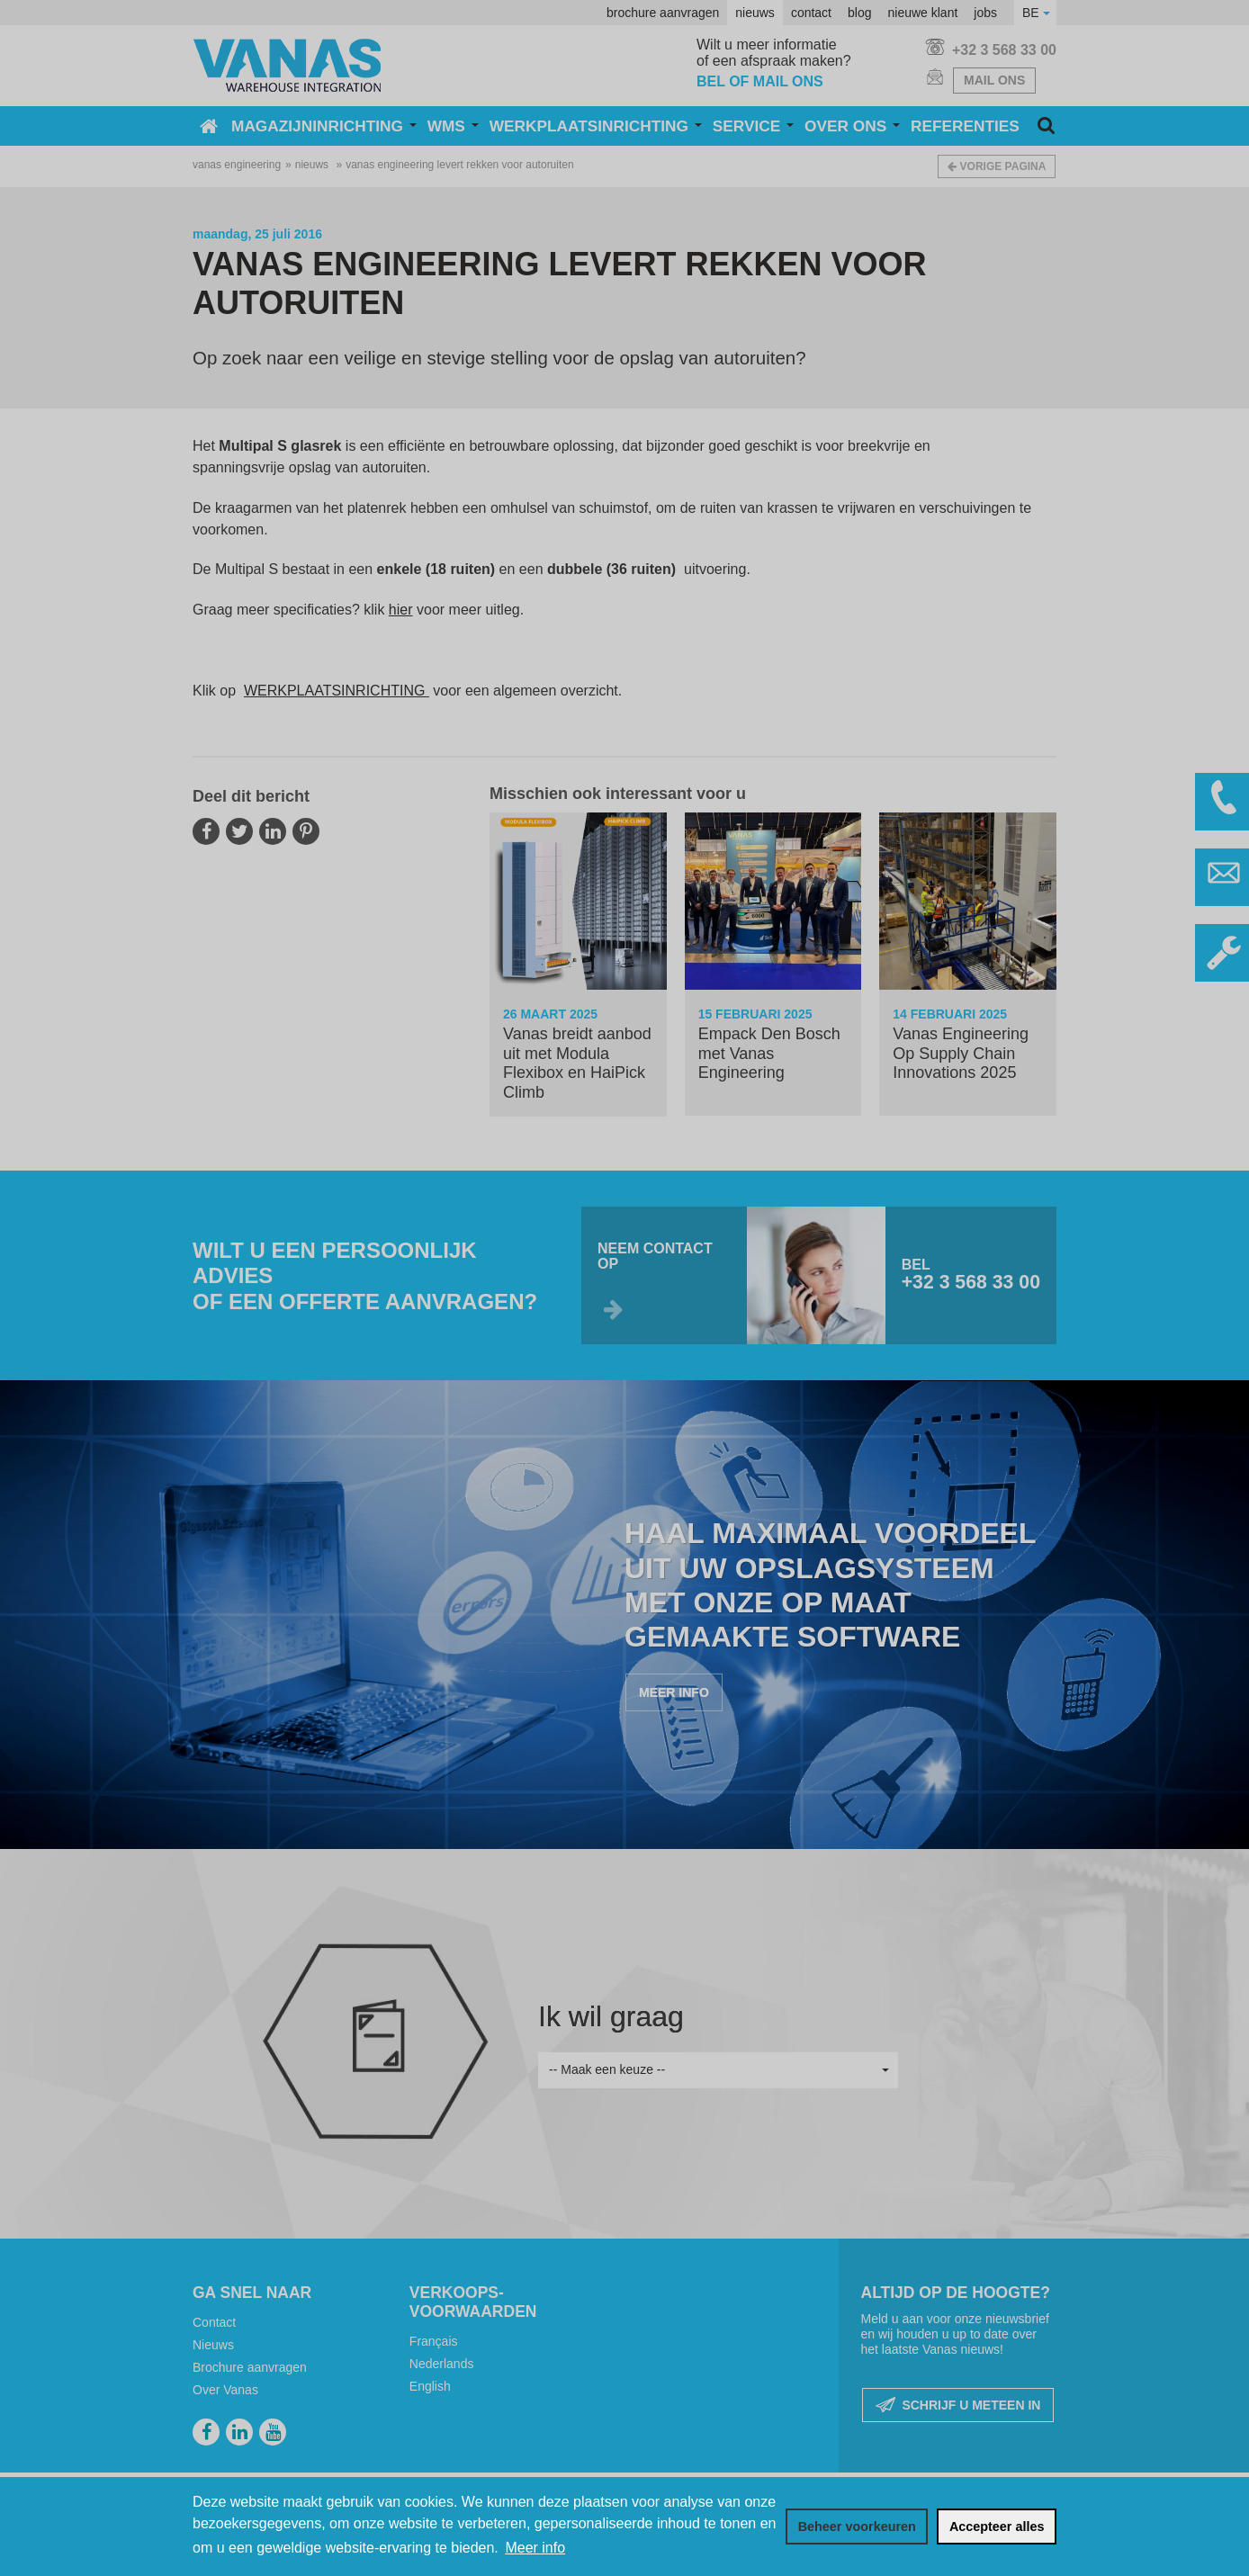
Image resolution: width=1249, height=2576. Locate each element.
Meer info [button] (535, 2547)
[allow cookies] (996, 2527)
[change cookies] (857, 2527)
